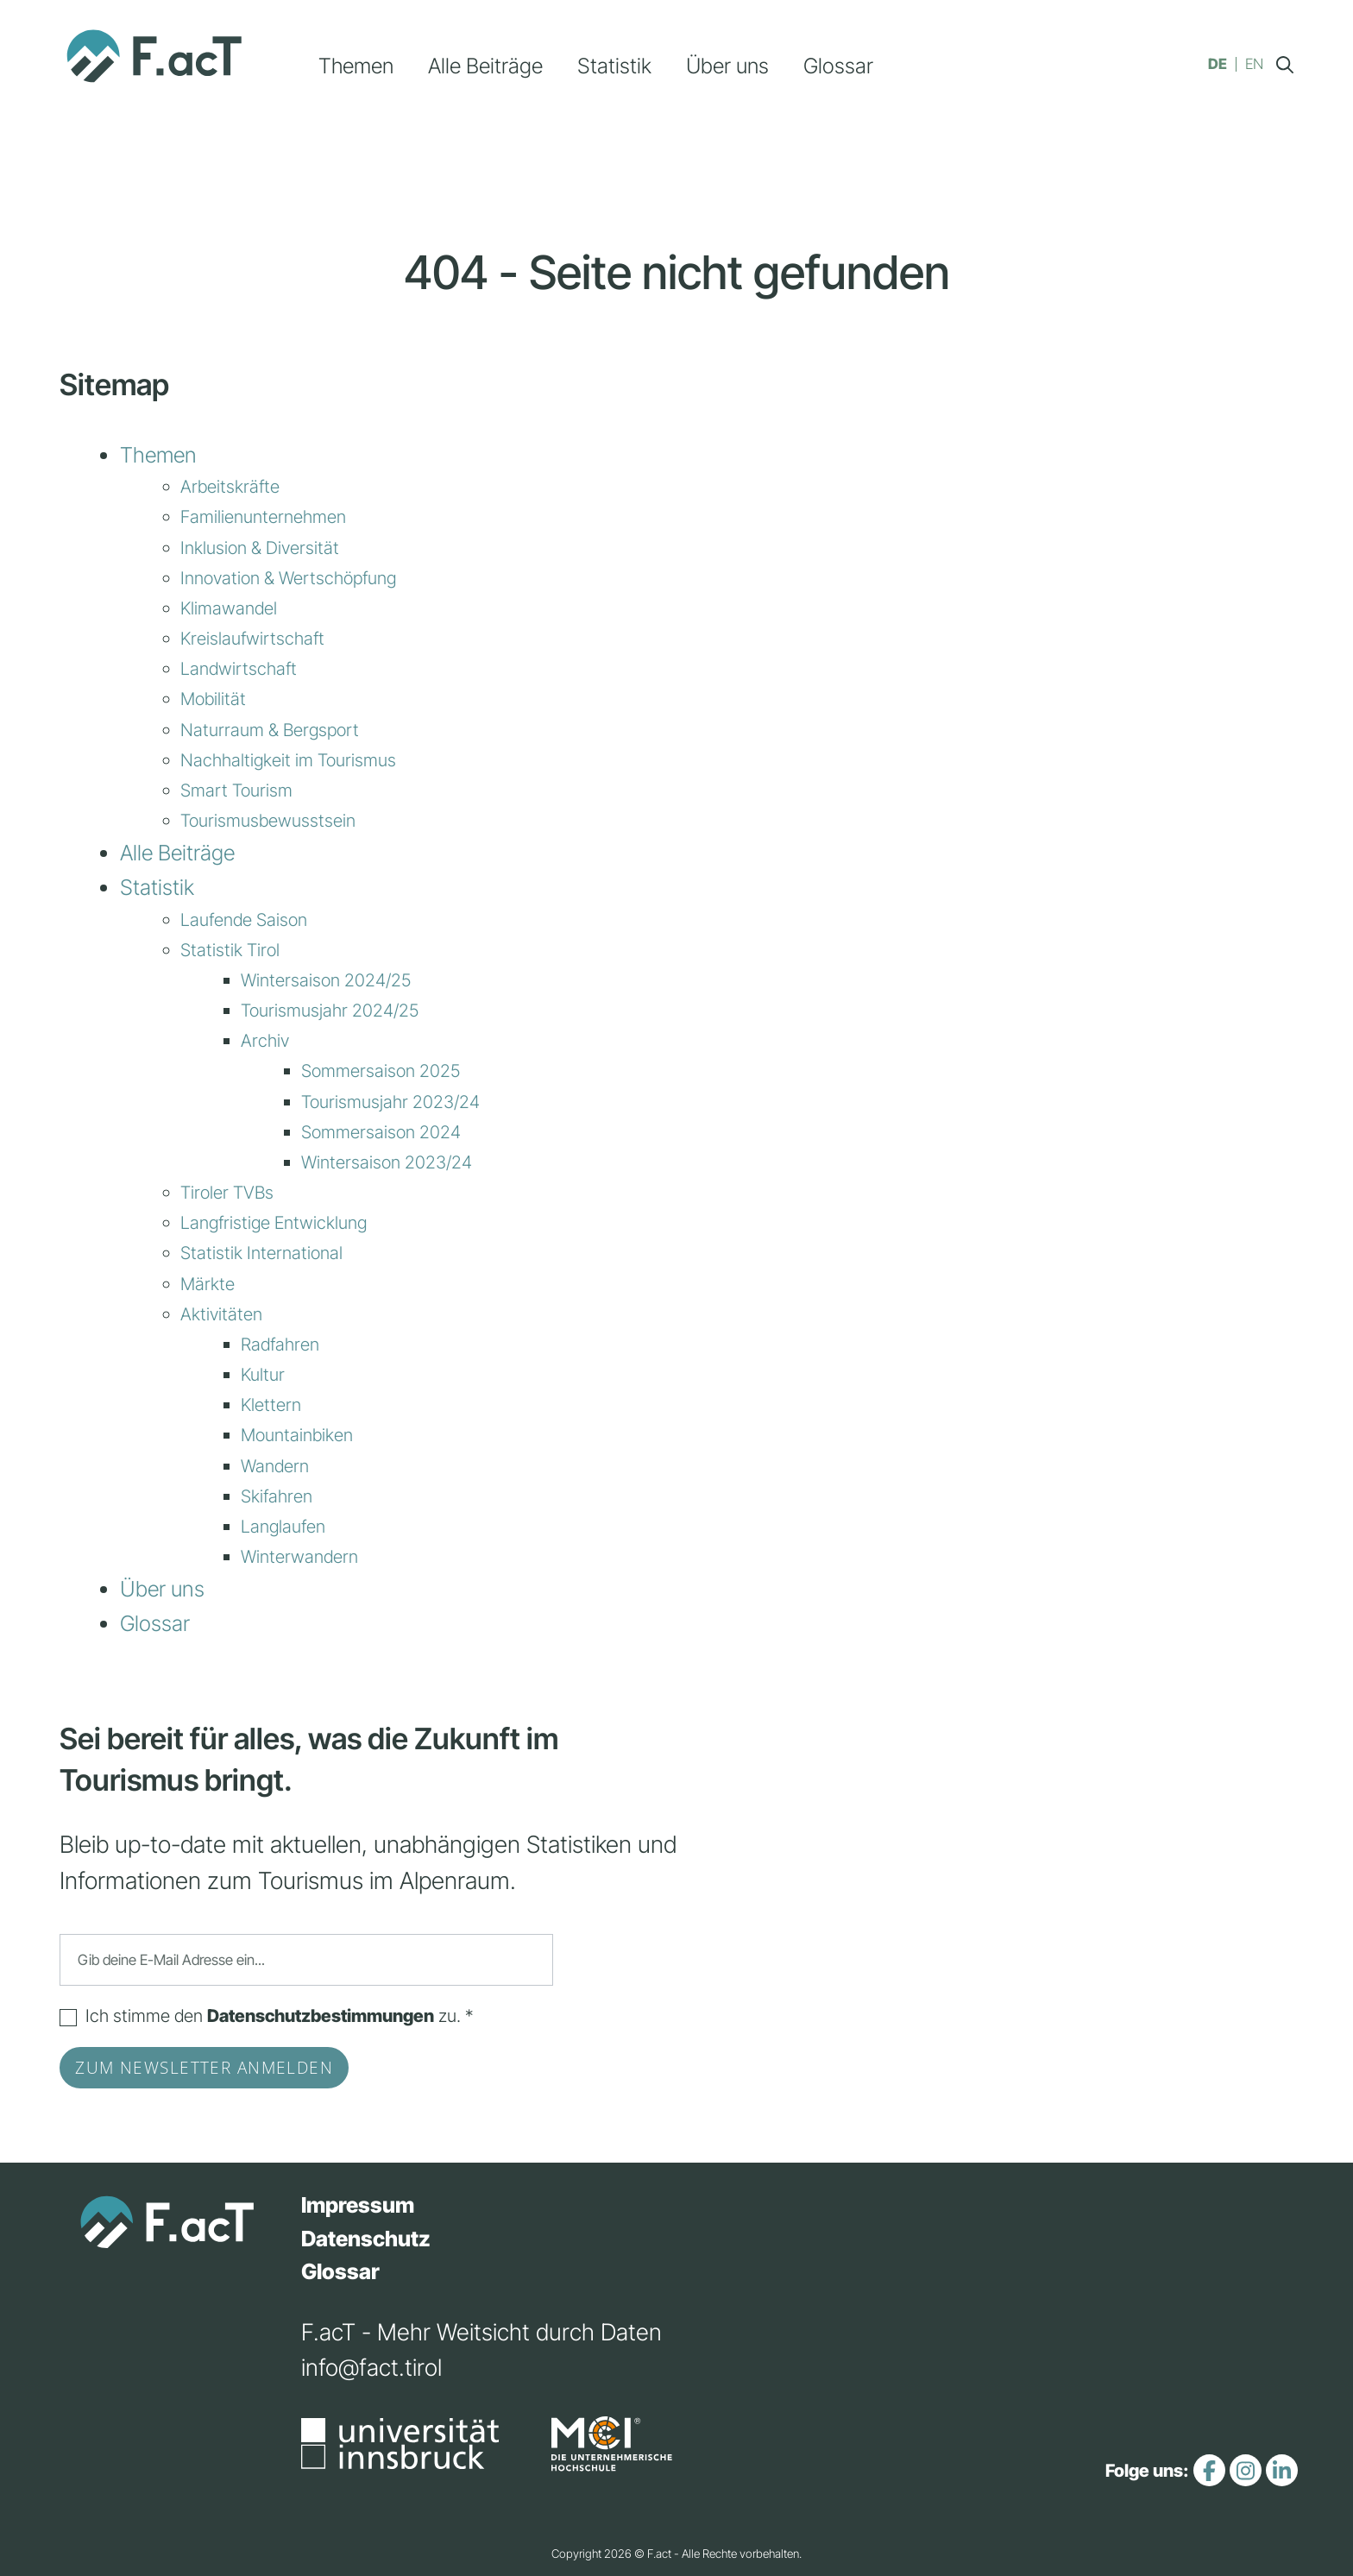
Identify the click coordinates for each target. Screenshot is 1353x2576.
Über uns (727, 66)
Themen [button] (355, 66)
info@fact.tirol (371, 2367)
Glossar (838, 66)
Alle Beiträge (485, 66)
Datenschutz (366, 2239)
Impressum (357, 2205)
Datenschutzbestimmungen (320, 2015)
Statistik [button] (614, 66)
